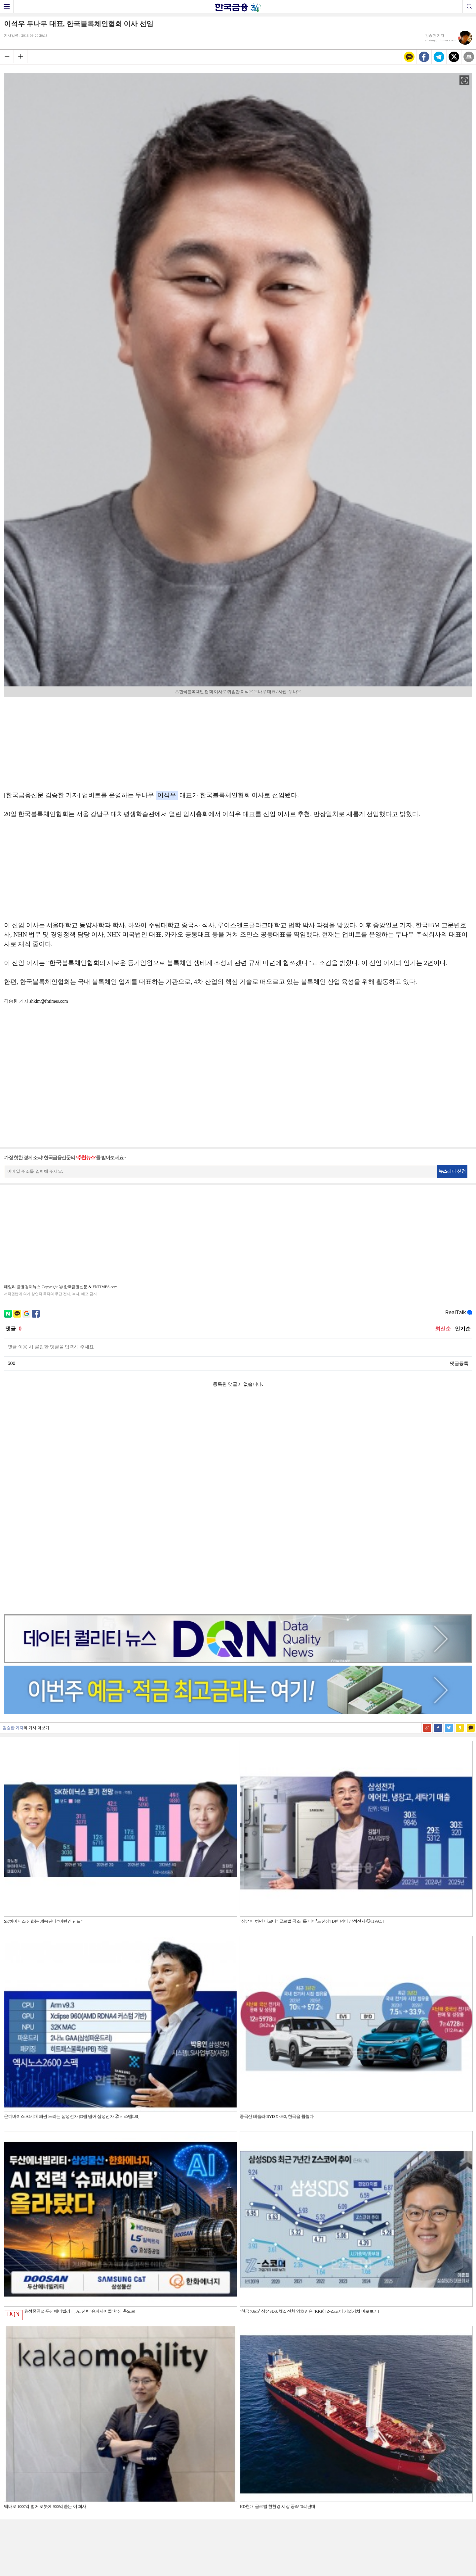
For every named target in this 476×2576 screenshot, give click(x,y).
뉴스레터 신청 (452, 1171)
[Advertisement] (238, 741)
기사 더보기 (38, 1518)
